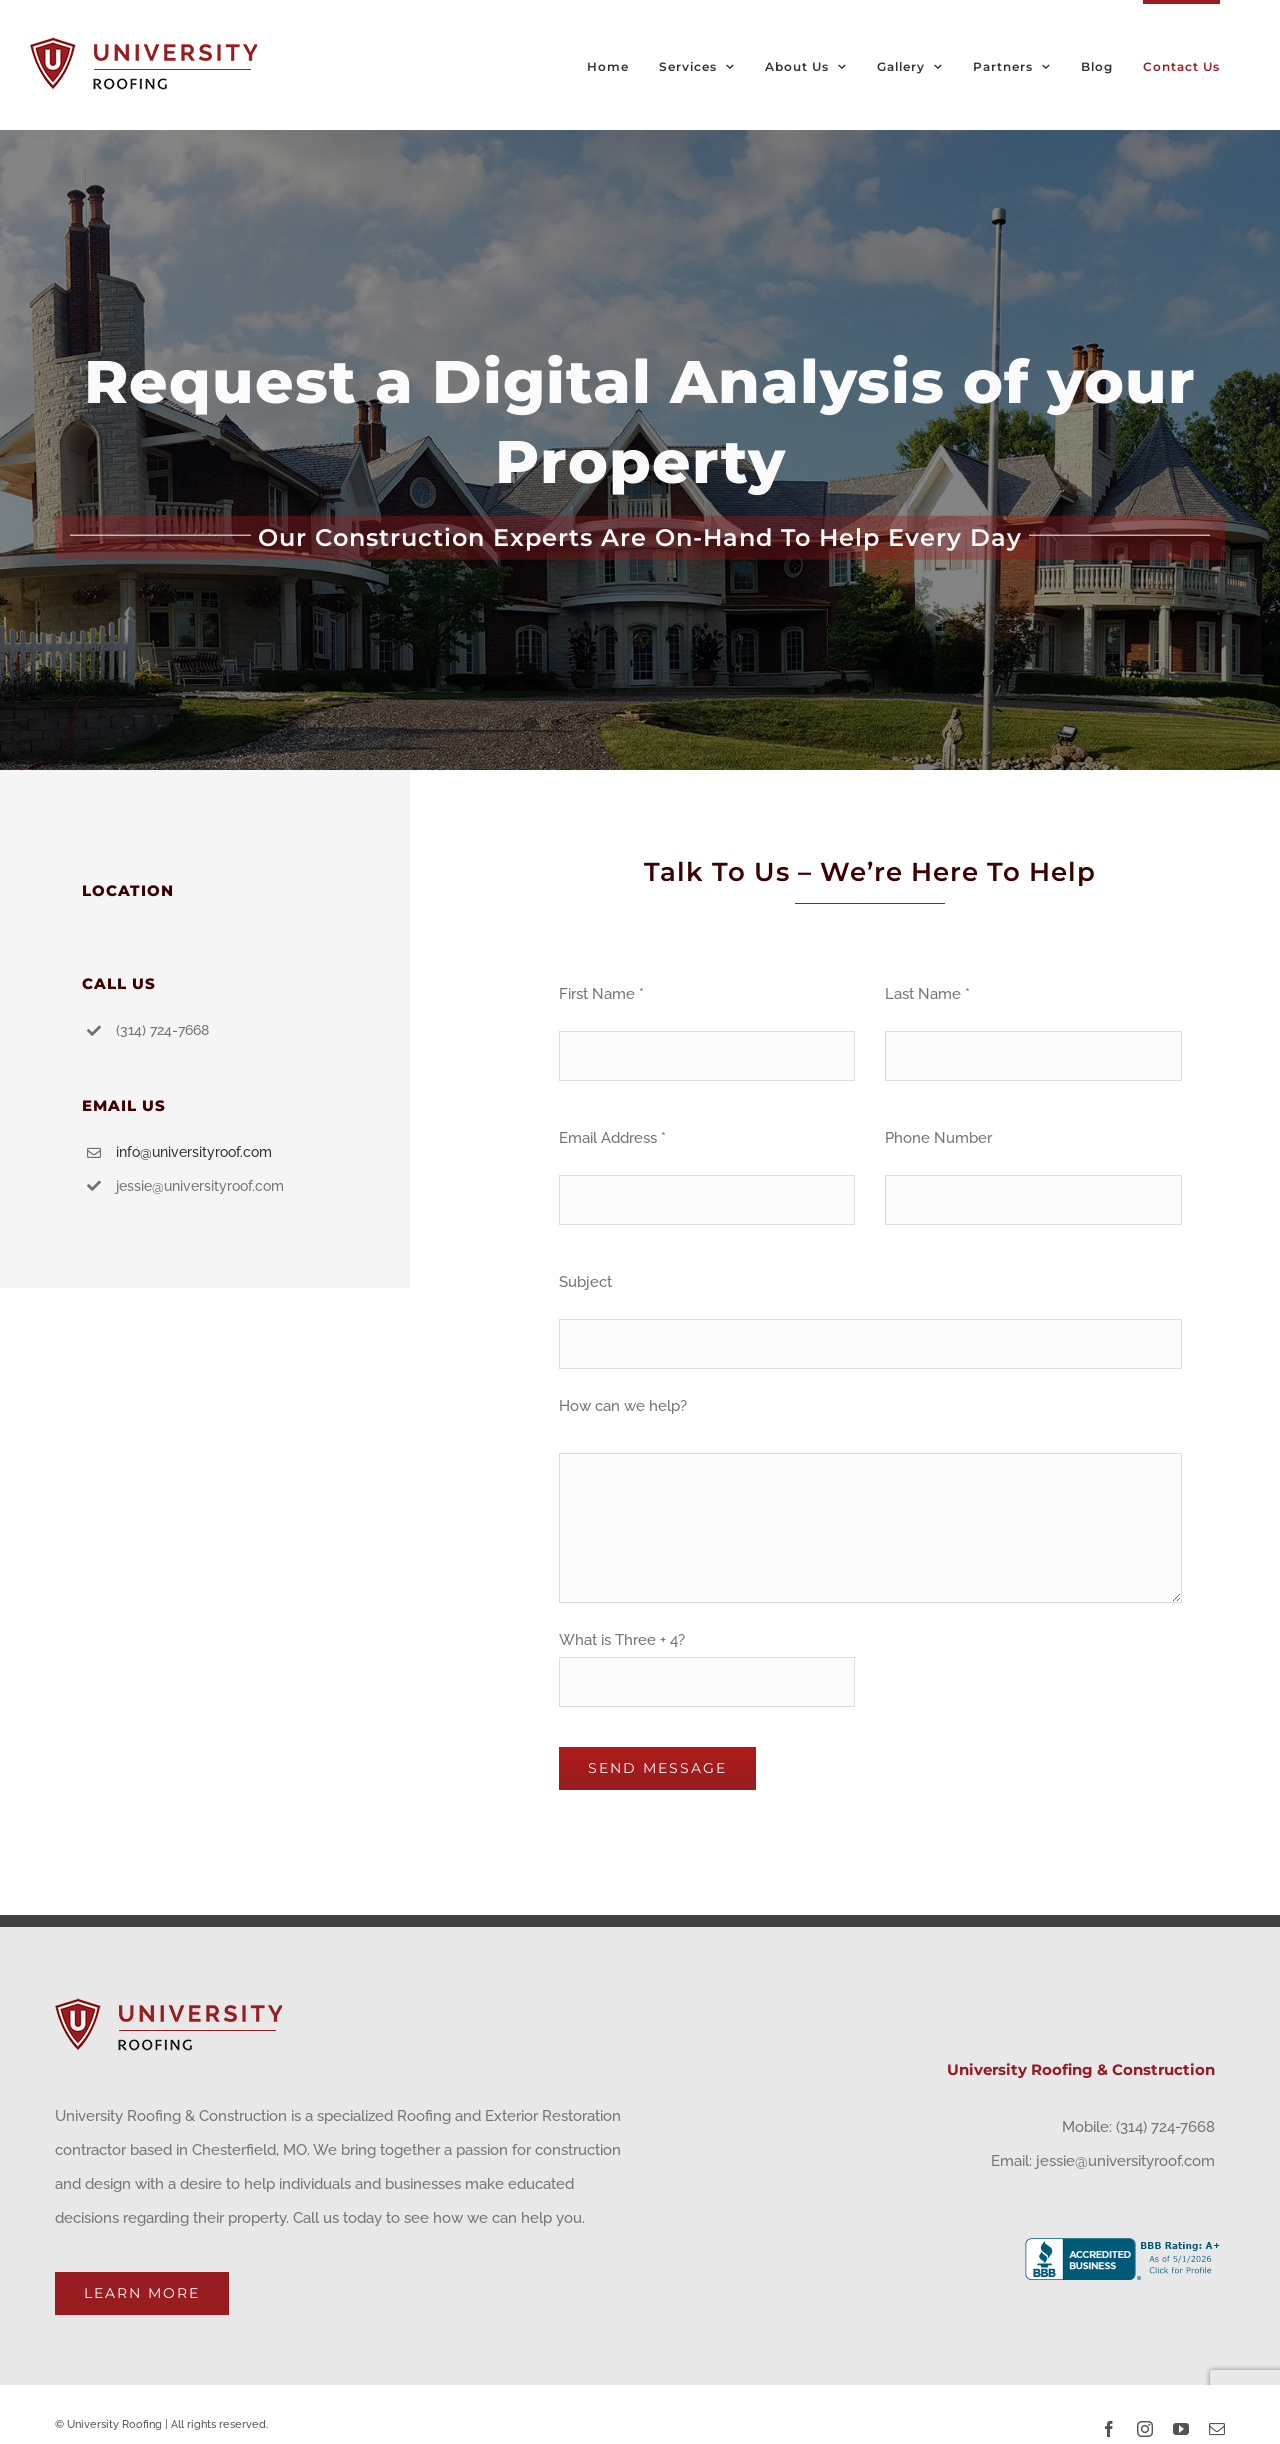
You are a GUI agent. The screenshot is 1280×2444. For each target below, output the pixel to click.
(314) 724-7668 (1165, 2127)
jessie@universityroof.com (1125, 2161)
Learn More (142, 2293)
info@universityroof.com (194, 1152)
